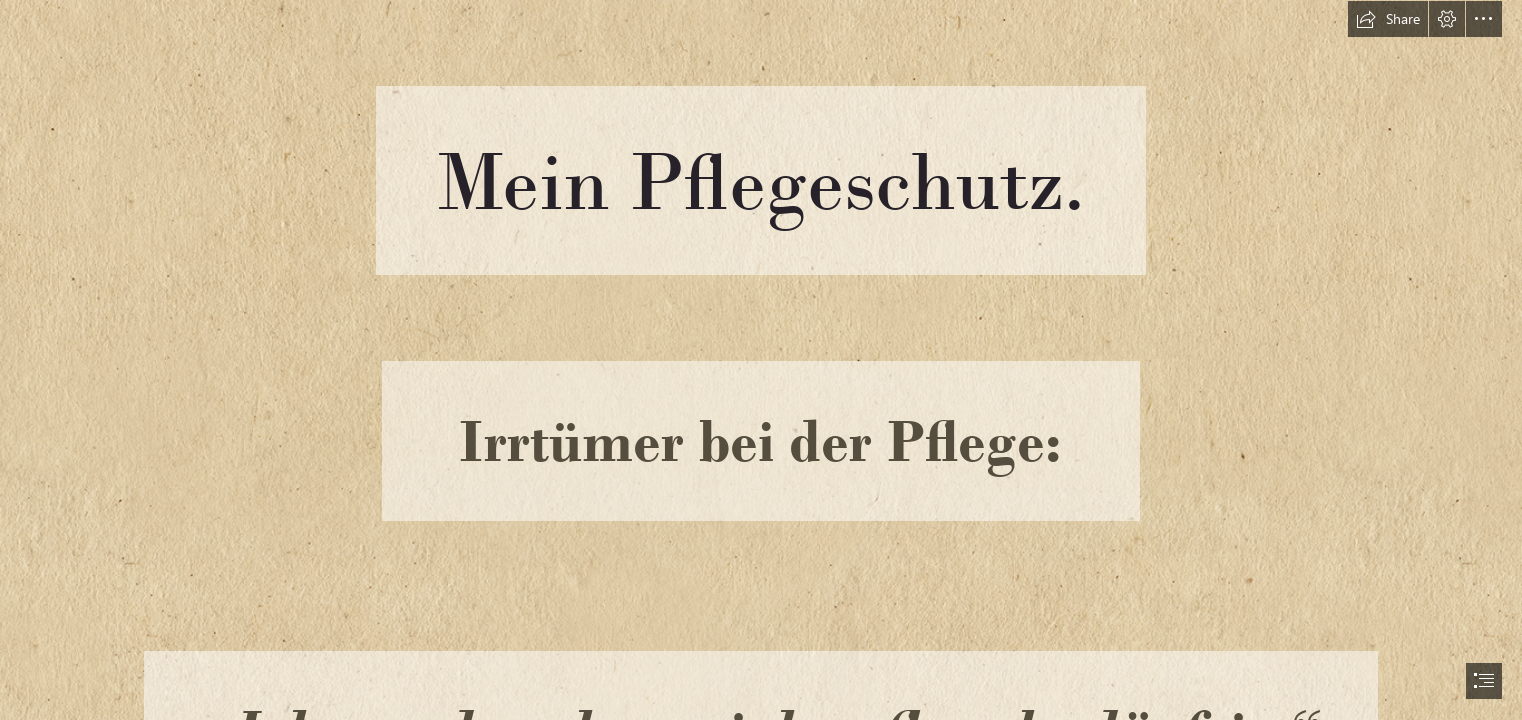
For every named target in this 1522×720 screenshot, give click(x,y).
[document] (761, 360)
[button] (1388, 19)
